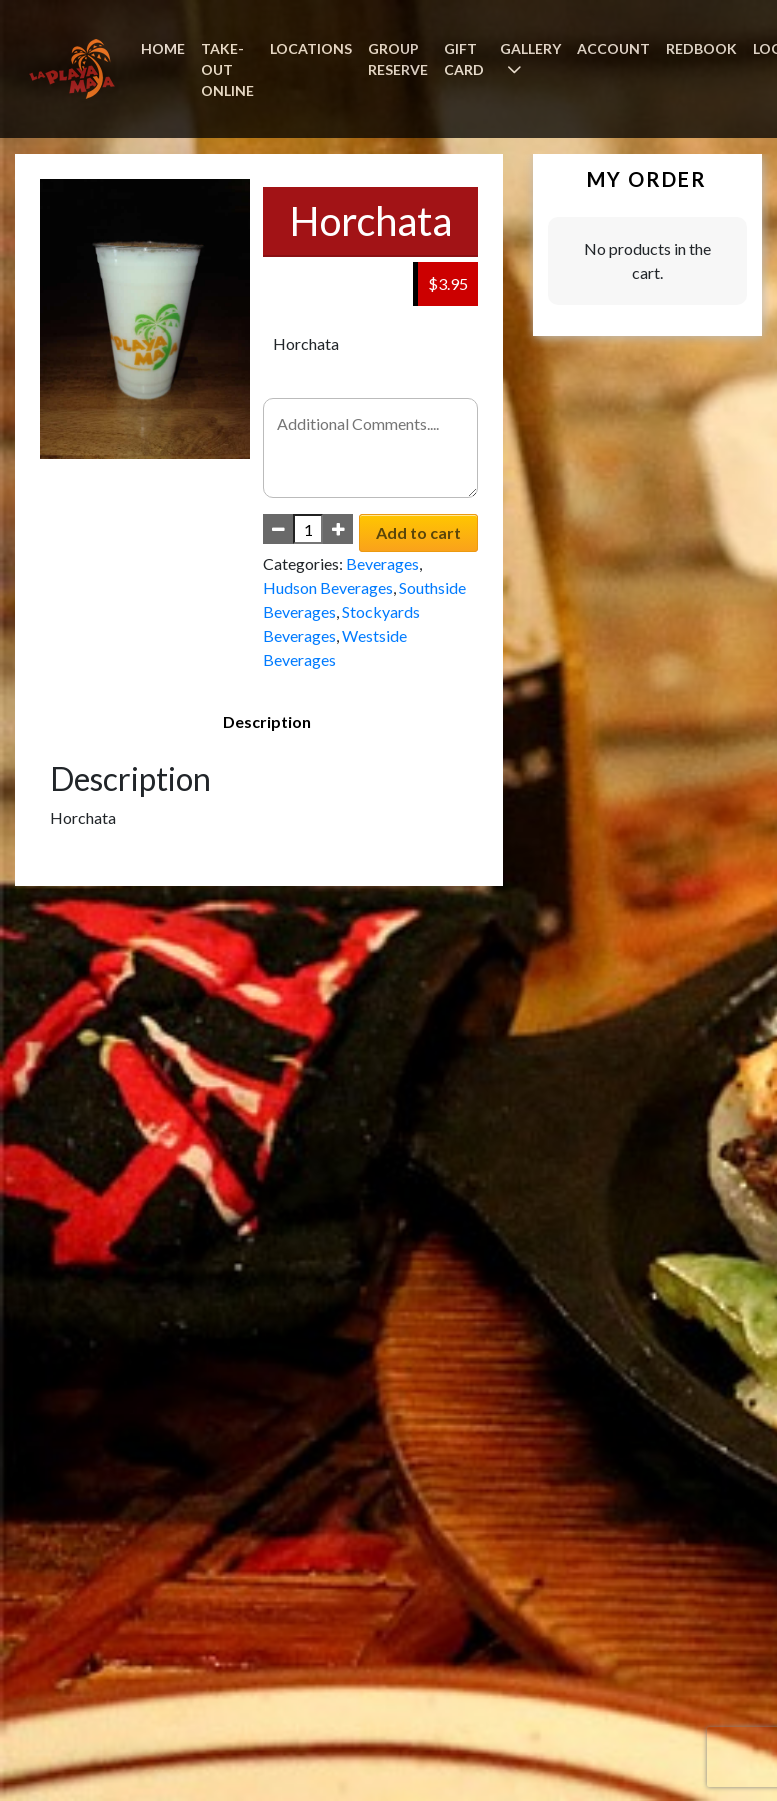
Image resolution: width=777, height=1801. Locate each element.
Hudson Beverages (328, 587)
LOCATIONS (311, 48)
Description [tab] (267, 721)
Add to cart (418, 532)
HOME (163, 48)
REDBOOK (701, 48)
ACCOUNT (613, 48)
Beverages (382, 563)
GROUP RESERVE (398, 59)
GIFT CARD (464, 59)
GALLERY (530, 48)
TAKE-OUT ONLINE (227, 69)
